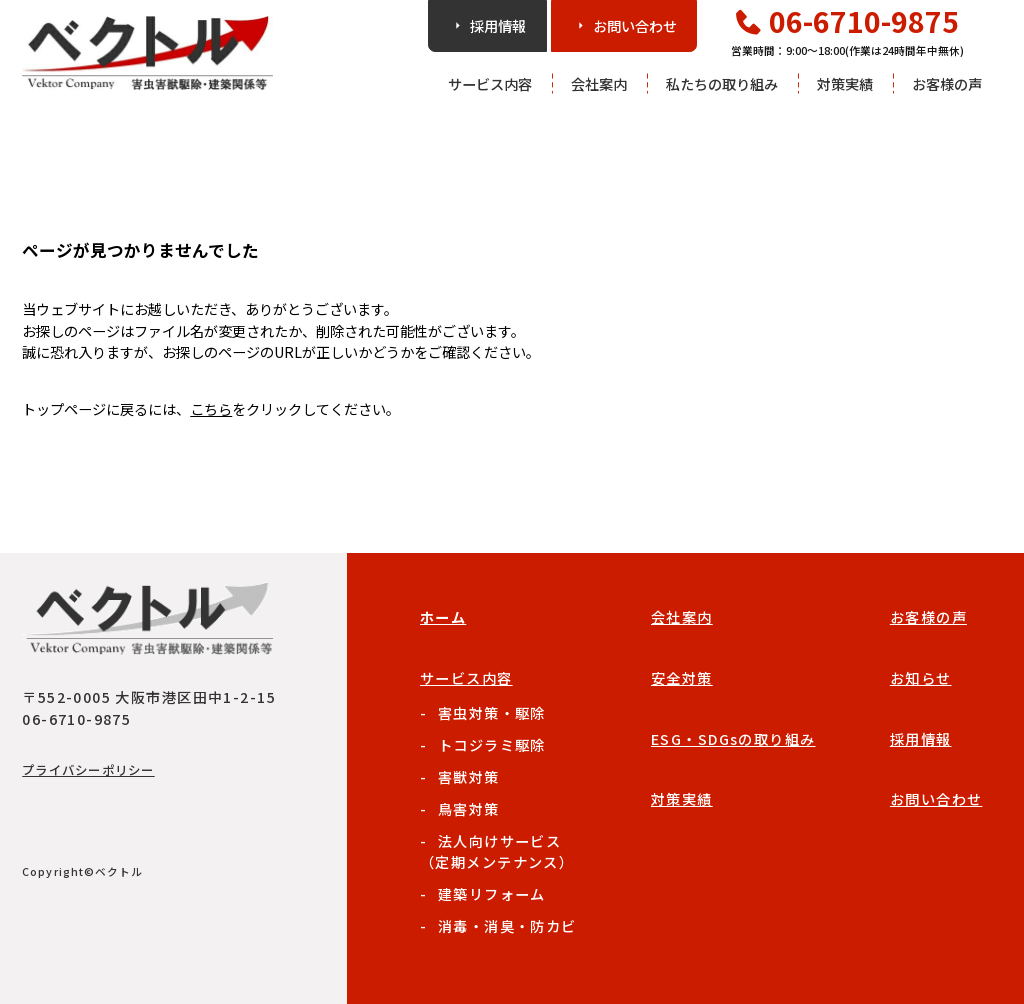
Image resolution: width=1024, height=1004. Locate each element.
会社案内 (599, 83)
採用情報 (921, 738)
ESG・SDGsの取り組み (733, 738)
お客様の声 (947, 83)
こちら (211, 408)
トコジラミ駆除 (492, 744)
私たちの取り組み (722, 83)
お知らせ (921, 677)
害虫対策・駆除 (492, 712)
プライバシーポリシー (88, 770)
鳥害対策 (469, 808)
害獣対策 (469, 776)
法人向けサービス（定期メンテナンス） (497, 851)
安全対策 (682, 677)
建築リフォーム (492, 893)
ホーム (443, 616)
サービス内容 (490, 83)
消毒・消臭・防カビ (507, 925)
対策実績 (845, 83)
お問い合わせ (936, 798)
